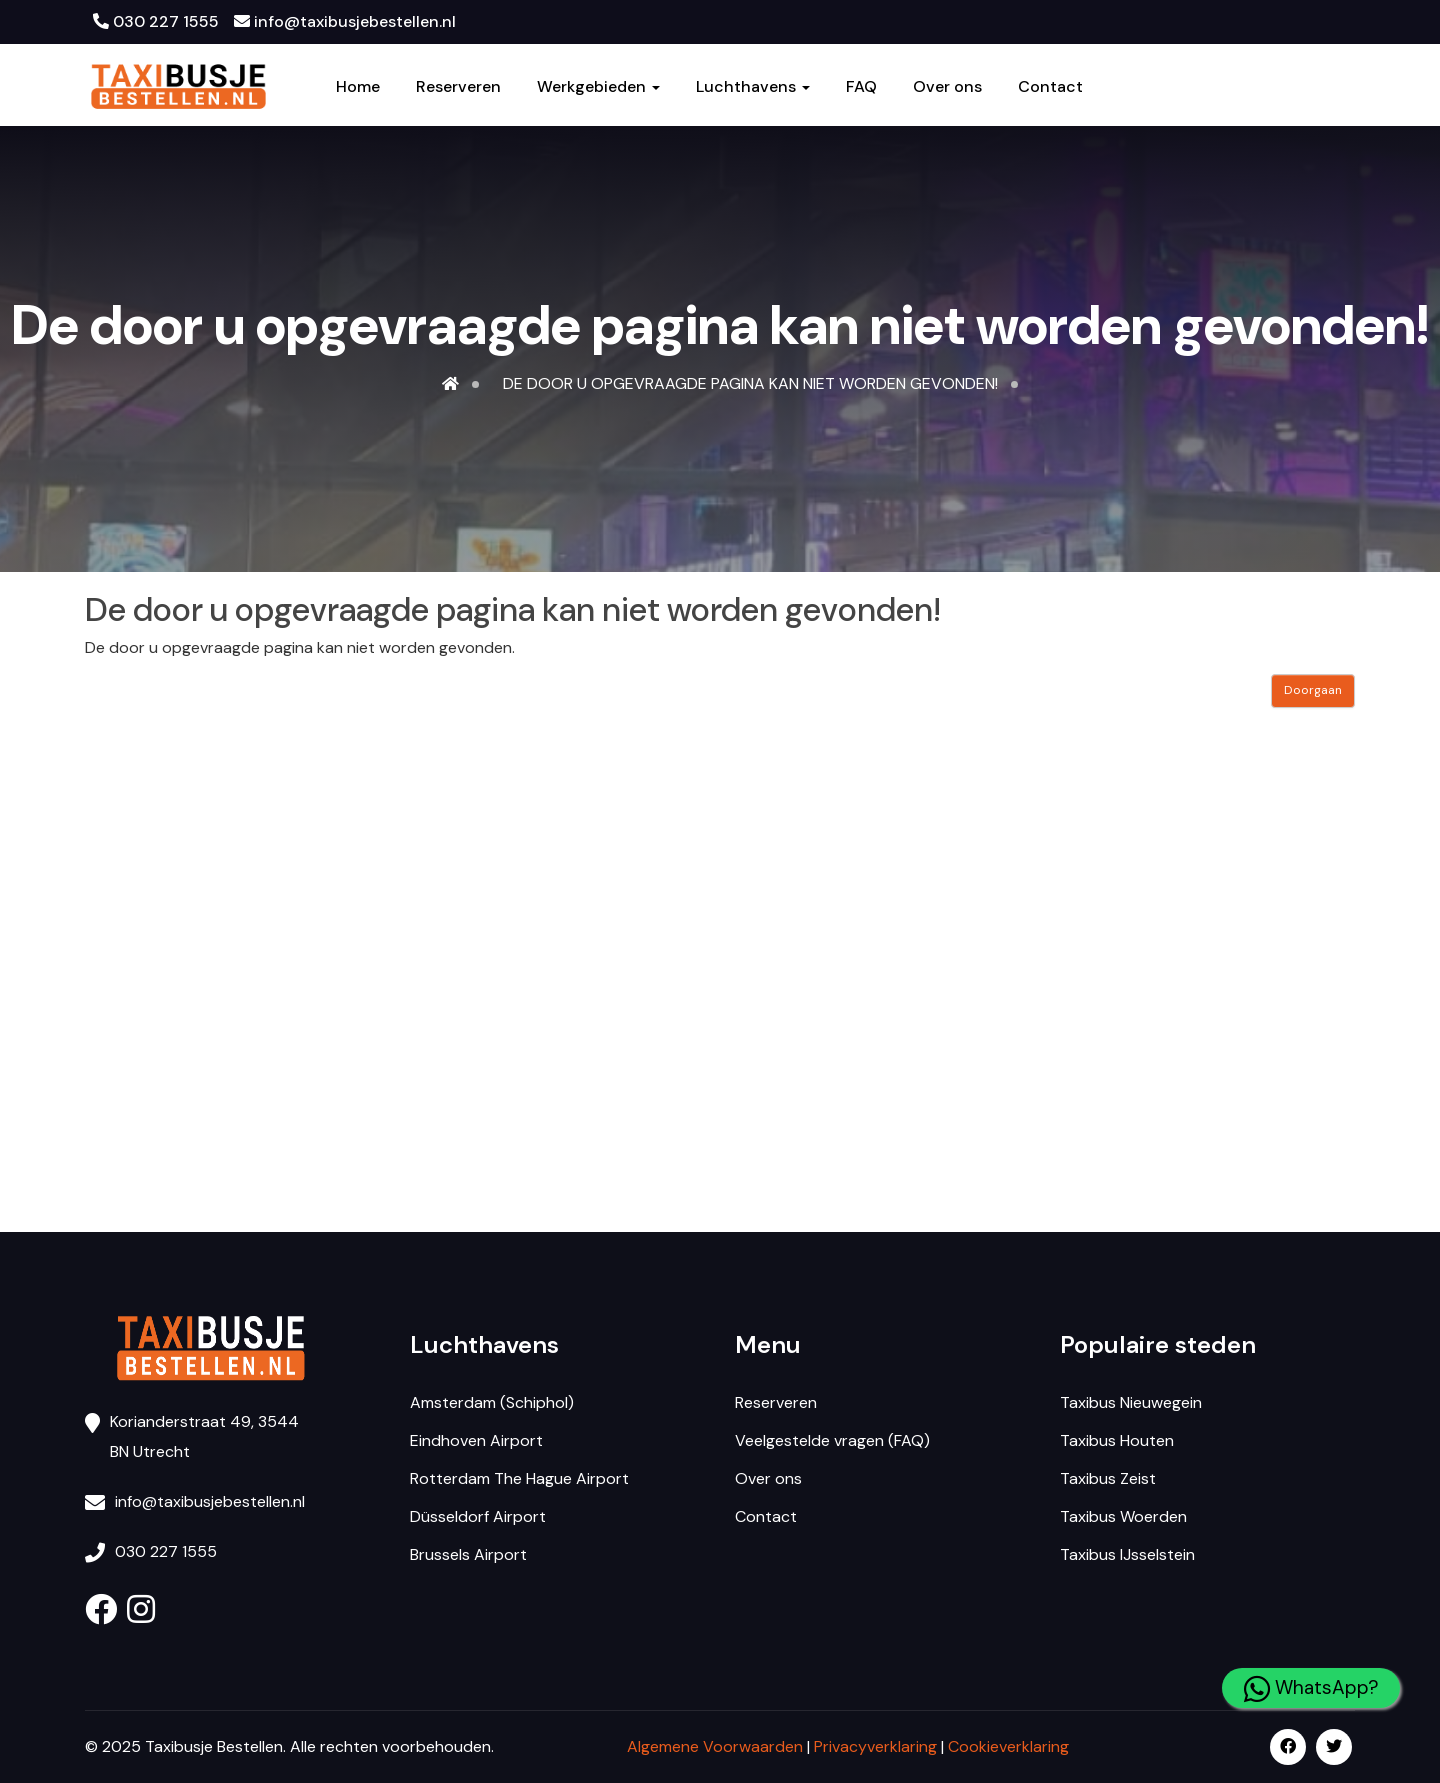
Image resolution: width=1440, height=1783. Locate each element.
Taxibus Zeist (1108, 1478)
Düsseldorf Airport (478, 1516)
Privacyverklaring (875, 1746)
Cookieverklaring (1008, 1746)
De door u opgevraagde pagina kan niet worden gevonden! (750, 383)
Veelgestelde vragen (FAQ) (832, 1440)
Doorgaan (1313, 690)
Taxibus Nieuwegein (1131, 1402)
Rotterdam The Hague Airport (519, 1478)
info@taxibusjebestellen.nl (345, 21)
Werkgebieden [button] (598, 87)
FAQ (861, 87)
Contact (1050, 87)
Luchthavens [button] (753, 87)
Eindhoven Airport (476, 1440)
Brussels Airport (468, 1554)
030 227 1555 (156, 21)
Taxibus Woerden (1123, 1516)
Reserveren (458, 87)
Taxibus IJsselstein (1127, 1554)
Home (358, 87)
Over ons (947, 87)
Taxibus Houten (1117, 1440)
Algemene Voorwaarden (715, 1746)
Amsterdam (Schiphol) (492, 1402)
